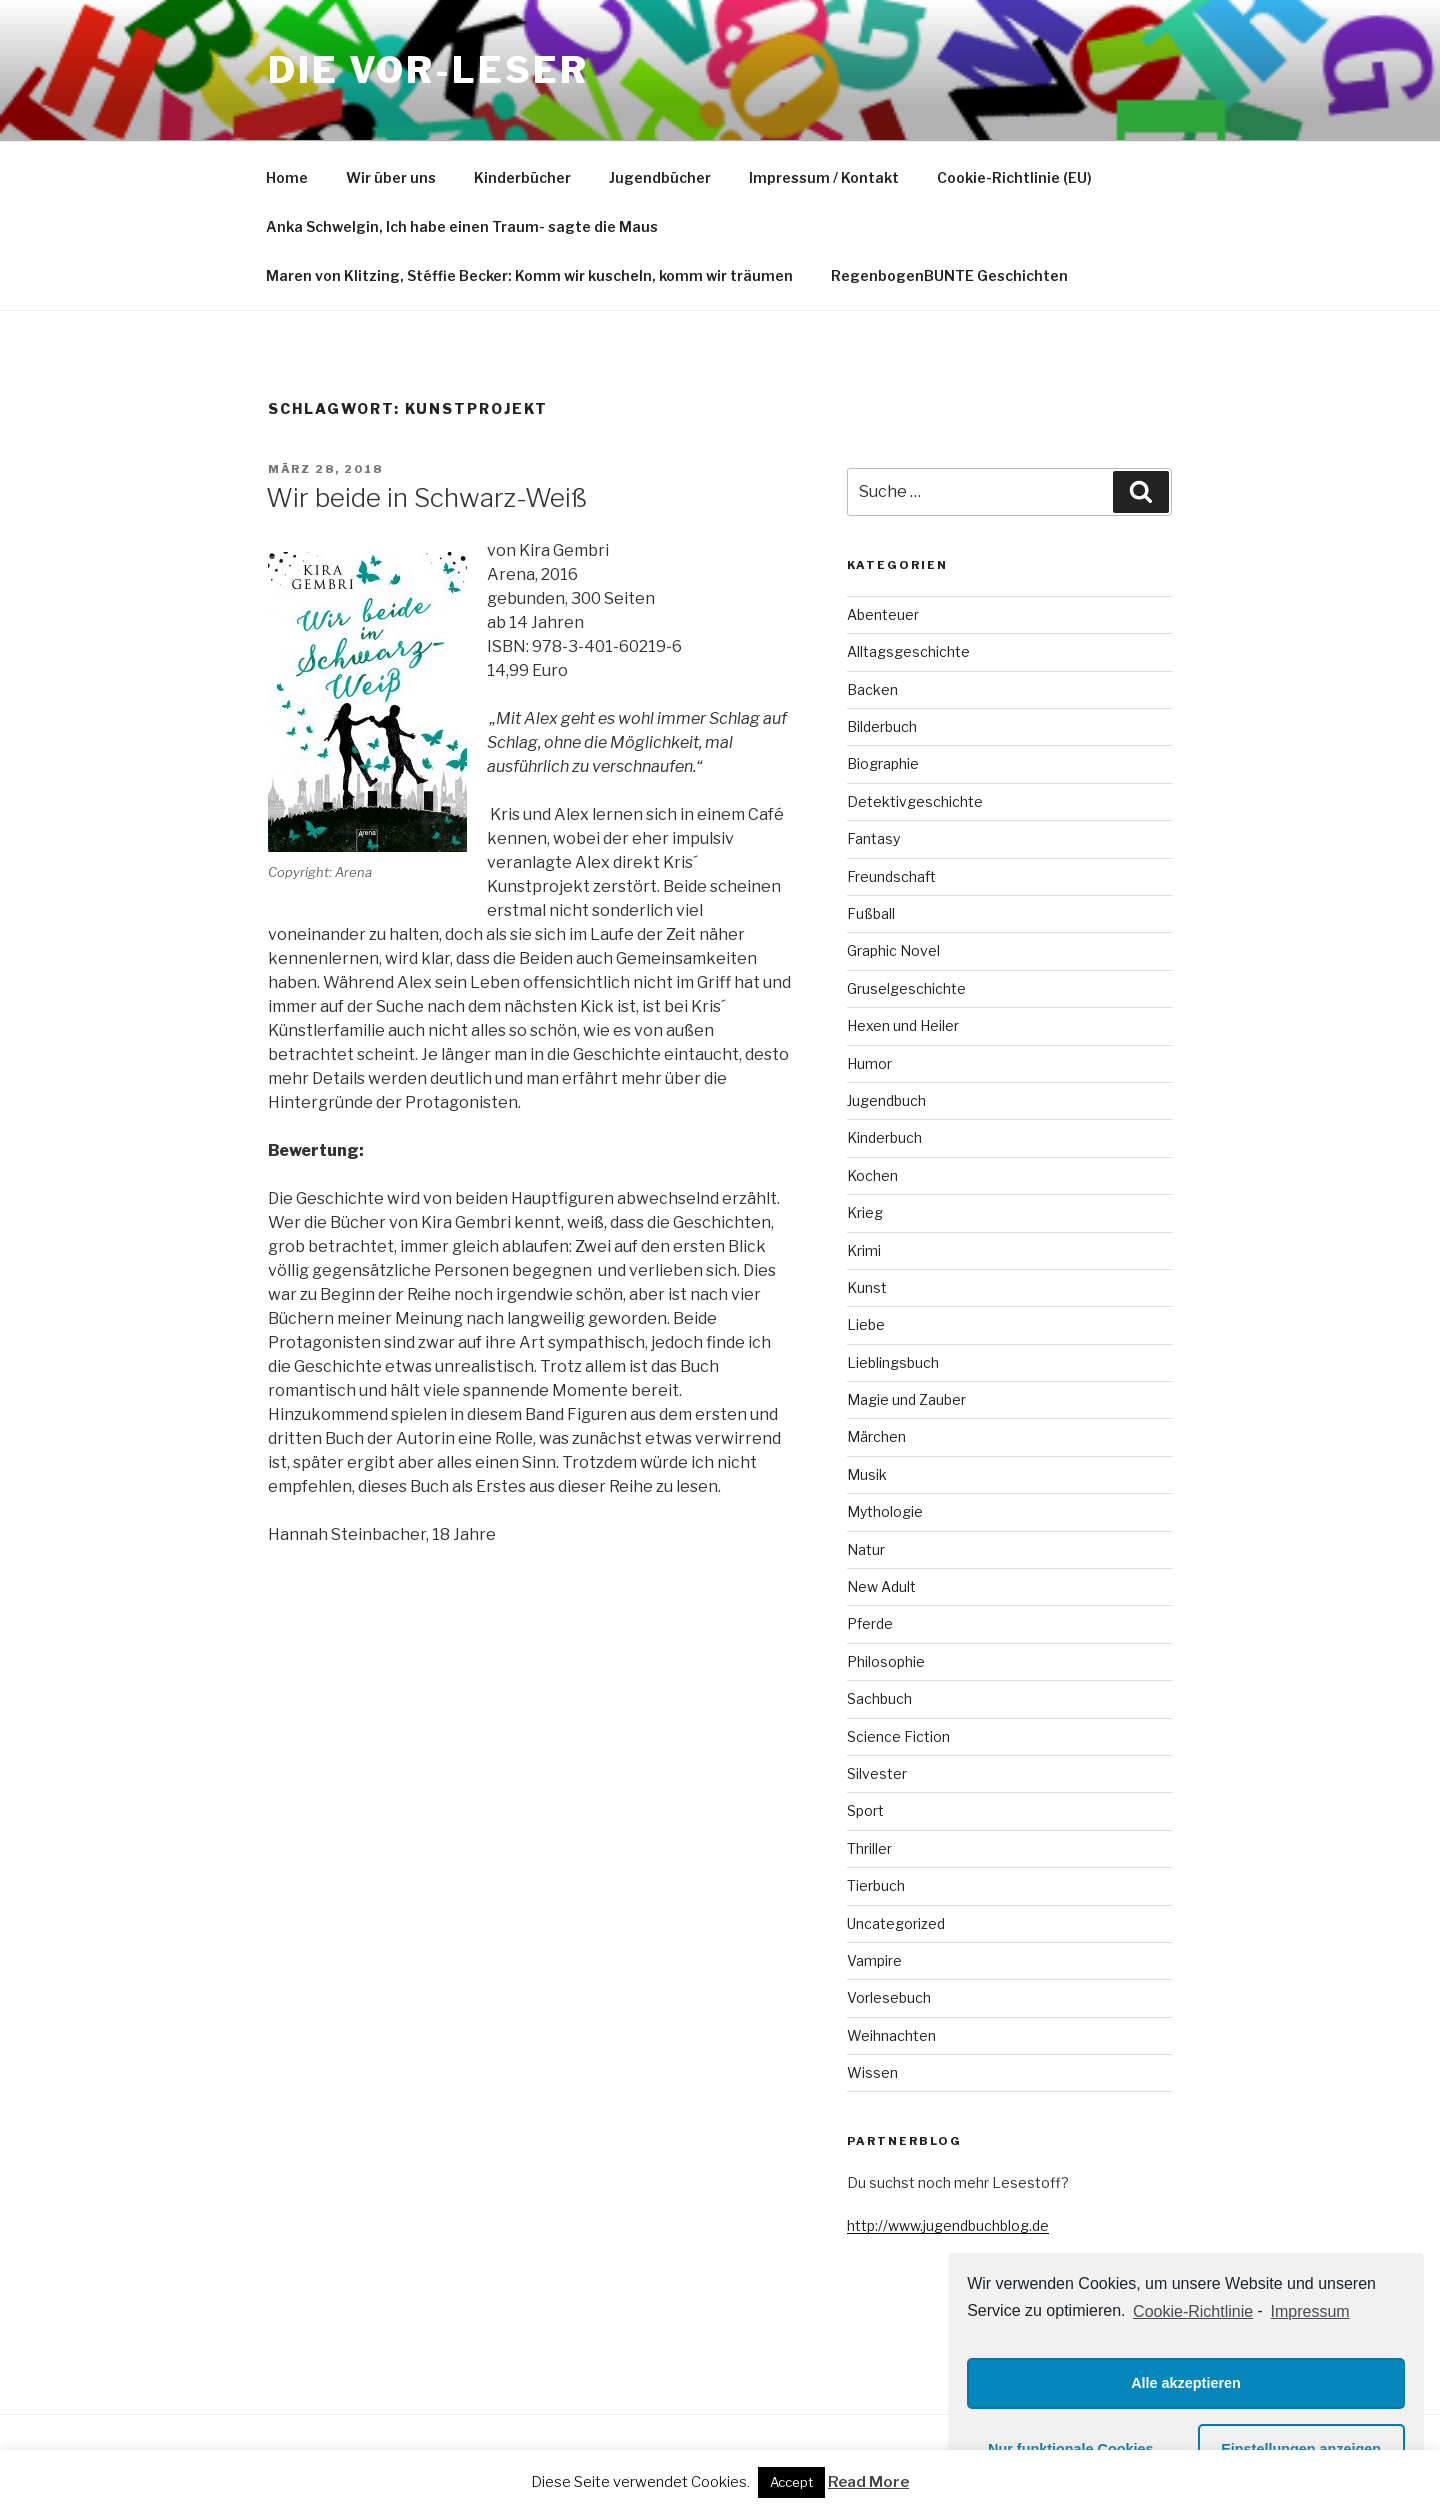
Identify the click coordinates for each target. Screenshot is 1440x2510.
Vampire (874, 1960)
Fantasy (873, 838)
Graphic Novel (893, 950)
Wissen (872, 2072)
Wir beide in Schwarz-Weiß (426, 497)
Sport (865, 1810)
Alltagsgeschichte (908, 651)
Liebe (866, 1324)
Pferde (870, 1623)
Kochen (872, 1175)
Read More (868, 2482)
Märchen (876, 1436)
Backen (872, 689)
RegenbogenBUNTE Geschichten (949, 275)
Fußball (871, 913)
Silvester (877, 1773)
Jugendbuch (886, 1100)
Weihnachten (891, 2035)
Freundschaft (891, 876)
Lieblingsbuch (893, 1362)
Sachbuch (879, 1698)
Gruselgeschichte (906, 988)
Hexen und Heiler (903, 1025)
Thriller (869, 1848)
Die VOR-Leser (428, 70)
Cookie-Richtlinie (1193, 2311)
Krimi (864, 1250)
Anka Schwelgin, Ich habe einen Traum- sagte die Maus (462, 226)
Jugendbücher (660, 177)
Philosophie (886, 1661)
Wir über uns (391, 177)
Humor (869, 1063)
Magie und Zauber (906, 1399)
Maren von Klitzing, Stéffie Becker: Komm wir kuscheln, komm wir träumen (529, 275)
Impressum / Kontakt (824, 177)
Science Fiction (898, 1736)
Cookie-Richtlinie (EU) (1014, 177)
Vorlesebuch (889, 1997)
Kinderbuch (884, 1137)
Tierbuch (876, 1885)
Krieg (865, 1212)
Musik (867, 1474)
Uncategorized (896, 1923)
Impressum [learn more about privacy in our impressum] (1310, 2311)
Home (287, 177)
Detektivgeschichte (915, 801)
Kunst (867, 1287)
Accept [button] (791, 2482)
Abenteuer (883, 614)
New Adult (881, 1586)
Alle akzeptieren (1186, 2383)
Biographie (883, 763)
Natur (866, 1549)
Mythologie (885, 1511)
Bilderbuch (882, 726)
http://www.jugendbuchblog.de (948, 2225)
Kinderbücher (522, 177)
